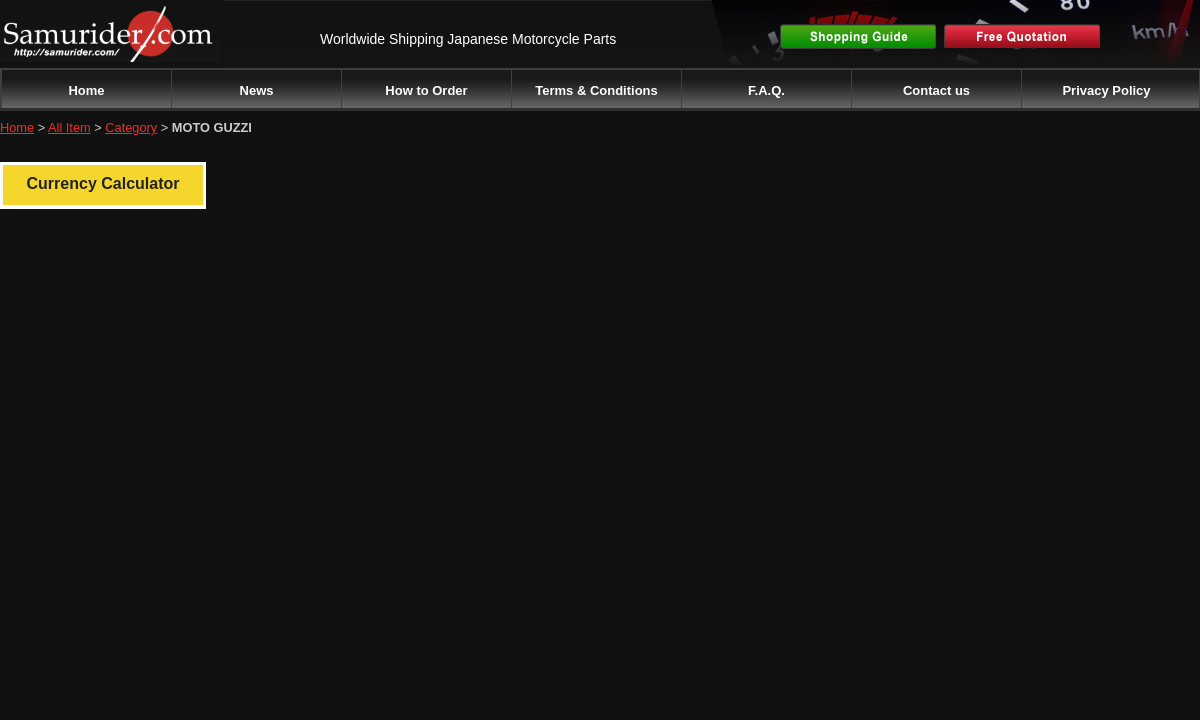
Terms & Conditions (596, 90)
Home (86, 90)
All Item (69, 127)
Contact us (936, 90)
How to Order (426, 90)
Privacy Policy (1106, 90)
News (257, 90)
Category (131, 127)
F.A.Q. (766, 90)
